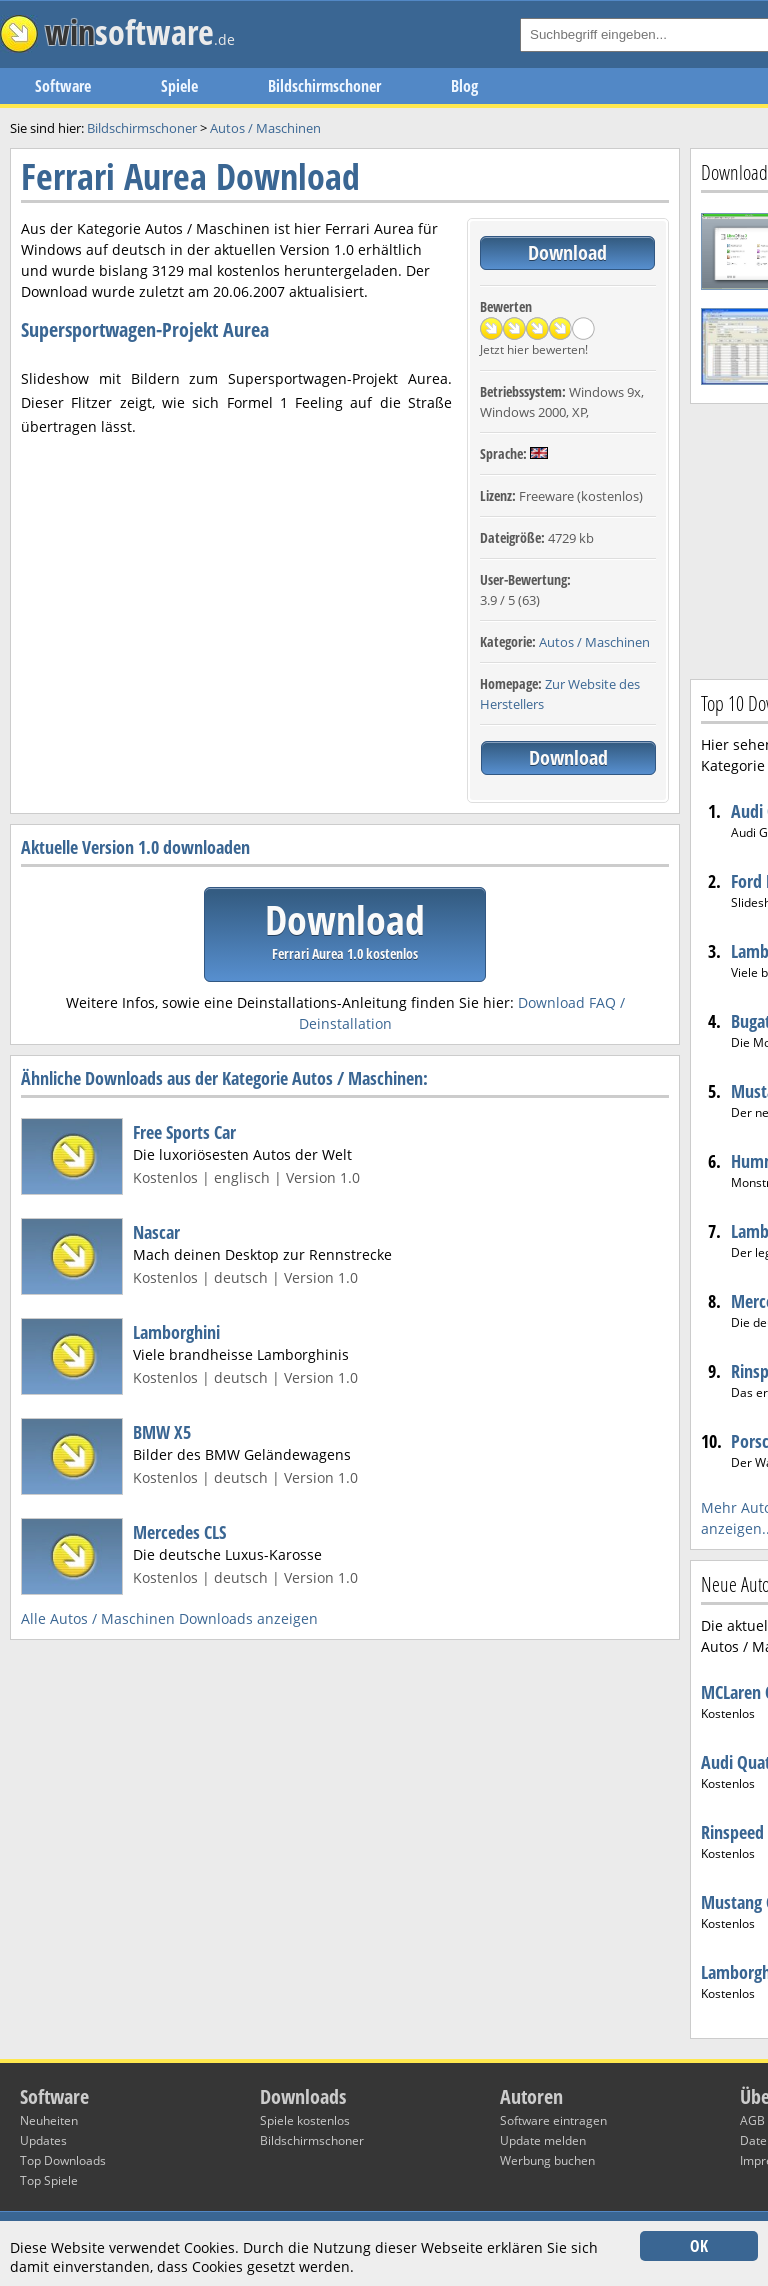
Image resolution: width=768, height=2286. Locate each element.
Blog (464, 86)
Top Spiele (49, 2180)
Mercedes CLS (179, 1532)
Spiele (179, 86)
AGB (752, 2120)
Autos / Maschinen (594, 642)
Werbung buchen (547, 2160)
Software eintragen (553, 2120)
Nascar (156, 1232)
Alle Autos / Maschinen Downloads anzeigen (169, 1618)
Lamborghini (176, 1332)
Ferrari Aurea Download (190, 176)
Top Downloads (63, 2160)
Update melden (543, 2140)
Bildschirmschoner (324, 86)
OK (699, 2246)
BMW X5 (162, 1432)
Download (567, 252)
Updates (43, 2140)
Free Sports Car (184, 1132)
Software (63, 86)
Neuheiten (49, 2120)
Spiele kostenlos (305, 2120)
